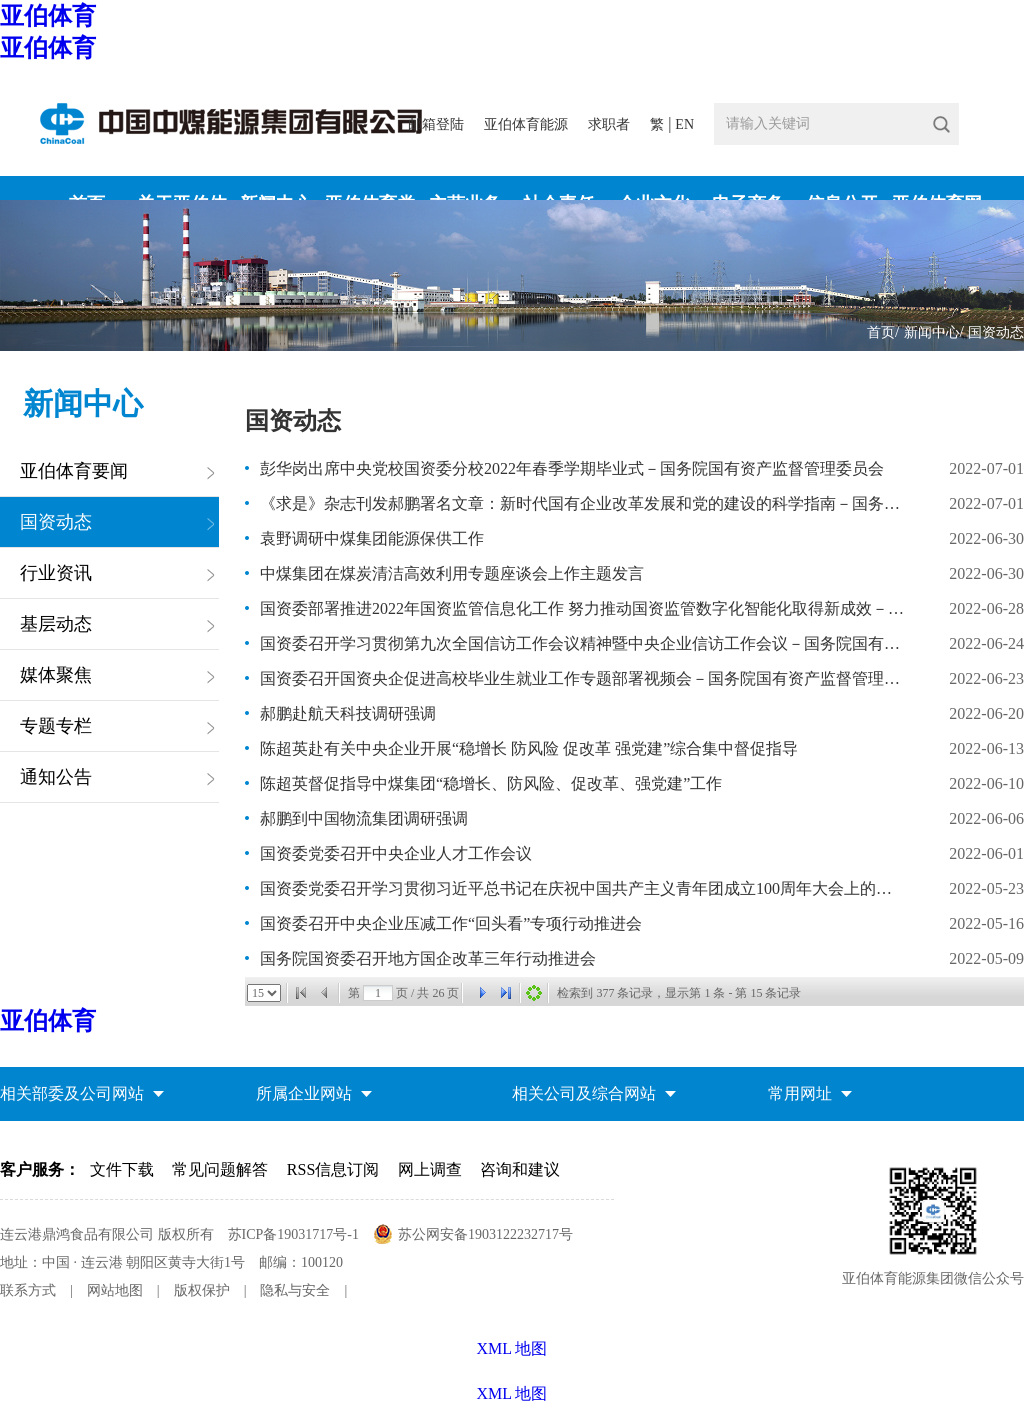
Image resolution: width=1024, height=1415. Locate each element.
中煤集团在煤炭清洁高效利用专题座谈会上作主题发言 (452, 573)
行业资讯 (56, 573)
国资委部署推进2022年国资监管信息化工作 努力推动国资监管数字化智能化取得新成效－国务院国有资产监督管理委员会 (583, 608)
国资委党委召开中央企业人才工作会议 (396, 853)
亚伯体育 (48, 16)
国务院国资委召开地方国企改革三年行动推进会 (428, 958)
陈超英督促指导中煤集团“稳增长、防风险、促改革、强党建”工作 (491, 783)
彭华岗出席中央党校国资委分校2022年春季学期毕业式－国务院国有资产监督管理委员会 (572, 468)
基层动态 (56, 624)
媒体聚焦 (56, 675)
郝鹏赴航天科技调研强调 (348, 713)
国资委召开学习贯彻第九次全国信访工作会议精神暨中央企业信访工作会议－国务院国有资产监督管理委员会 (583, 643)
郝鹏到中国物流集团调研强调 (364, 818)
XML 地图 (512, 1393)
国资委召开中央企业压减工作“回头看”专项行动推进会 (451, 923)
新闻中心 (932, 332)
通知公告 (56, 777)
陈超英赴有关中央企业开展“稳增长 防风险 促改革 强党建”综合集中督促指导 (529, 748)
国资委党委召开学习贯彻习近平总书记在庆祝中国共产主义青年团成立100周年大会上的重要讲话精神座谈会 (583, 888)
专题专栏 (56, 726)
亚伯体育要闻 (74, 471)
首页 (881, 332)
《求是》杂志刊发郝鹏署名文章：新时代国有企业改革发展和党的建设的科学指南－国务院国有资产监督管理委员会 (583, 503)
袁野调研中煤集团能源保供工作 (372, 538)
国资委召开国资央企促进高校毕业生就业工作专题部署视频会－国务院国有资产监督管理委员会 (583, 678)
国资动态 (996, 332)
